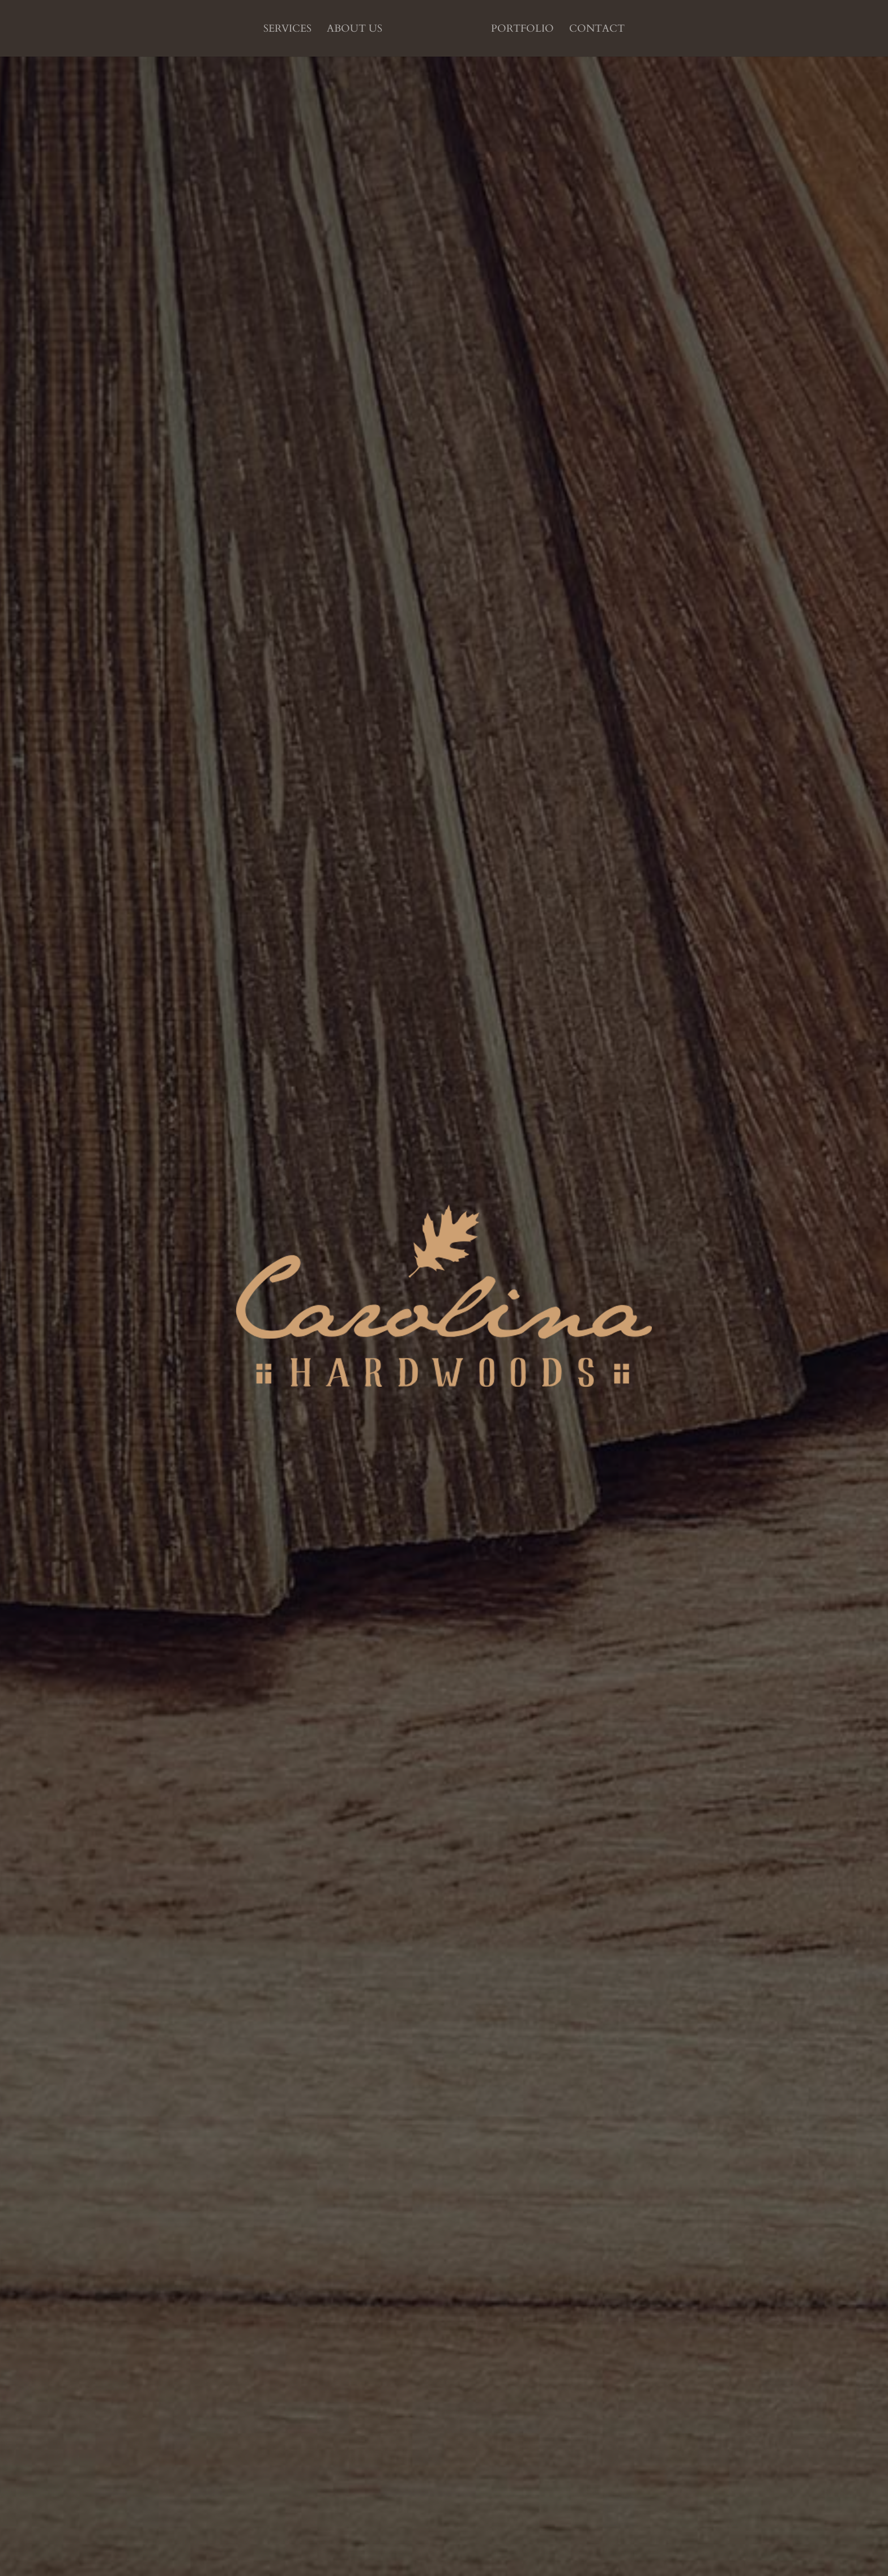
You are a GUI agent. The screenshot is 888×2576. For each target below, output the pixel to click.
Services (287, 30)
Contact (597, 30)
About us (354, 30)
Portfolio (522, 30)
